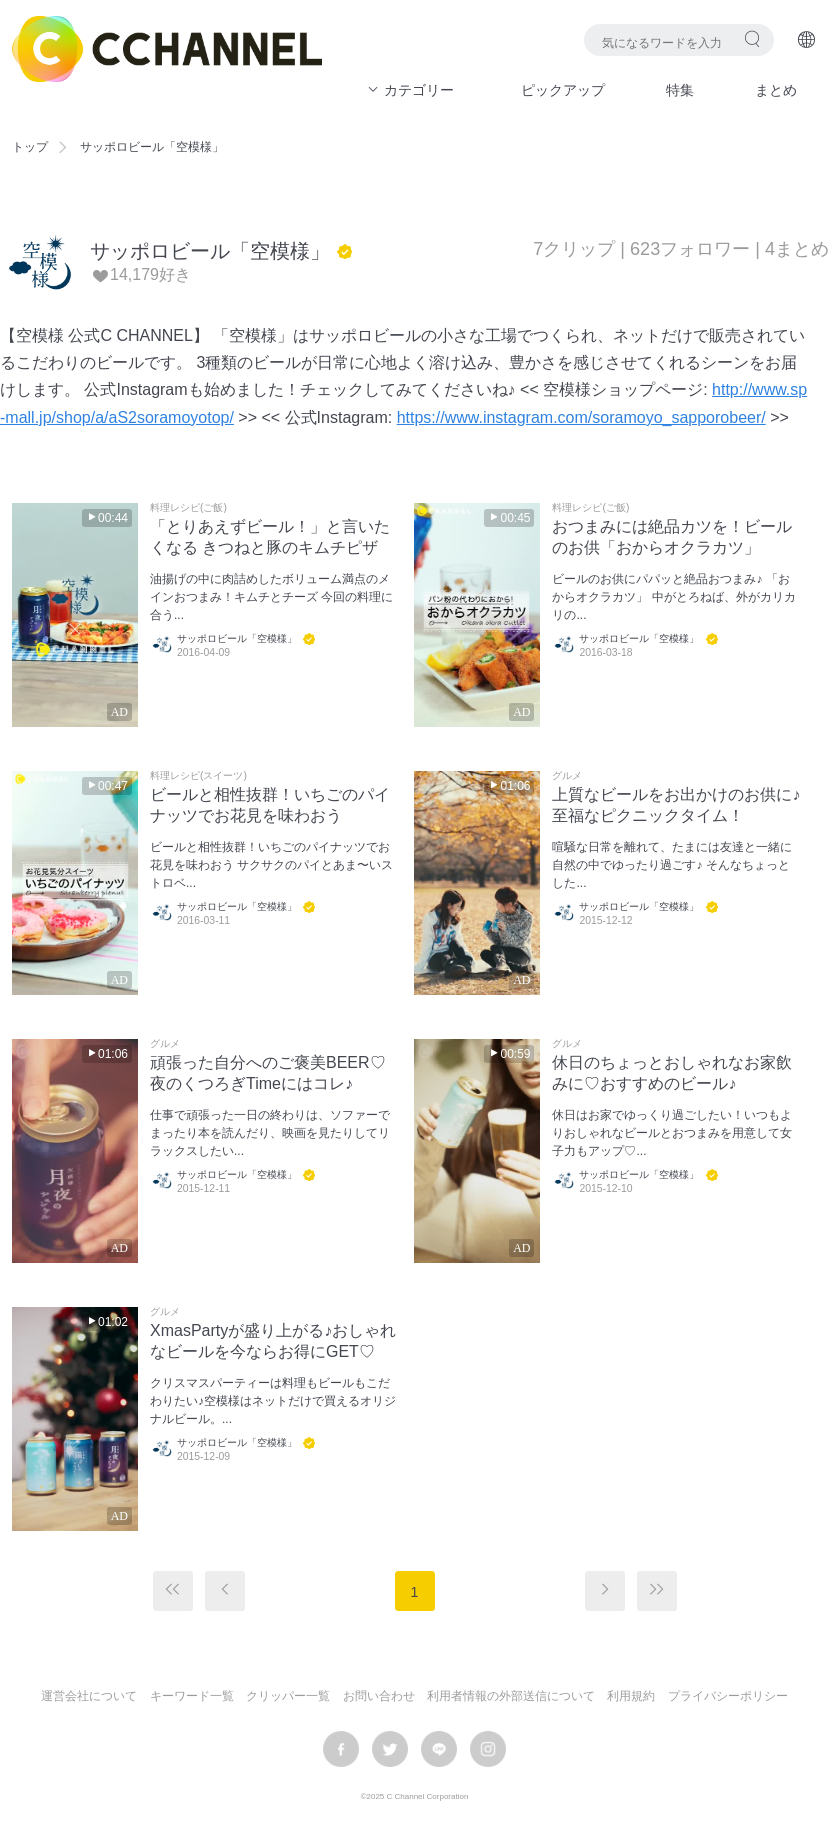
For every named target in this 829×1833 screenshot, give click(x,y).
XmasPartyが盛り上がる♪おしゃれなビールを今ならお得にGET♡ (273, 1341)
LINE (439, 1749)
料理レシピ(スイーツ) (198, 776)
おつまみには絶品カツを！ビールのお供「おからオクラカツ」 (672, 537)
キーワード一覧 (192, 1696)
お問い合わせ (379, 1696)
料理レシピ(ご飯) (188, 508)
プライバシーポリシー (728, 1696)
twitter (390, 1749)
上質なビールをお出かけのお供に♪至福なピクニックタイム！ (676, 805)
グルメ (567, 776)
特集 (680, 90)
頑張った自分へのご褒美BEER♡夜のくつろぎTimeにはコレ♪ (268, 1073)
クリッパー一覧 (288, 1696)
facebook (341, 1749)
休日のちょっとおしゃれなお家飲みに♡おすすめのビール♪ (672, 1073)
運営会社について (89, 1696)
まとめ (776, 90)
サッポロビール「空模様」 (210, 251)
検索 (752, 38)
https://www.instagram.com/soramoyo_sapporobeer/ (581, 417)
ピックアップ (563, 90)
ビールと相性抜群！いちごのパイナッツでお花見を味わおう (270, 805)
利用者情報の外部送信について (511, 1696)
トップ (30, 147)
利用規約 (631, 1696)
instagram (488, 1749)
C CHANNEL (167, 49)
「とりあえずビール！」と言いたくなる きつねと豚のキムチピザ (270, 537)
